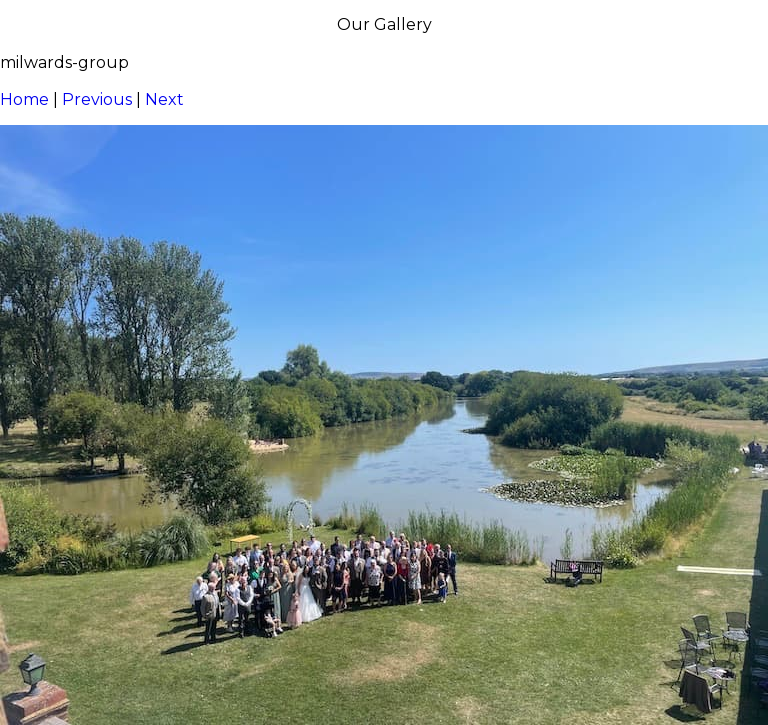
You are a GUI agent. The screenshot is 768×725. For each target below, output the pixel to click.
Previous (97, 99)
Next (164, 99)
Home (24, 99)
